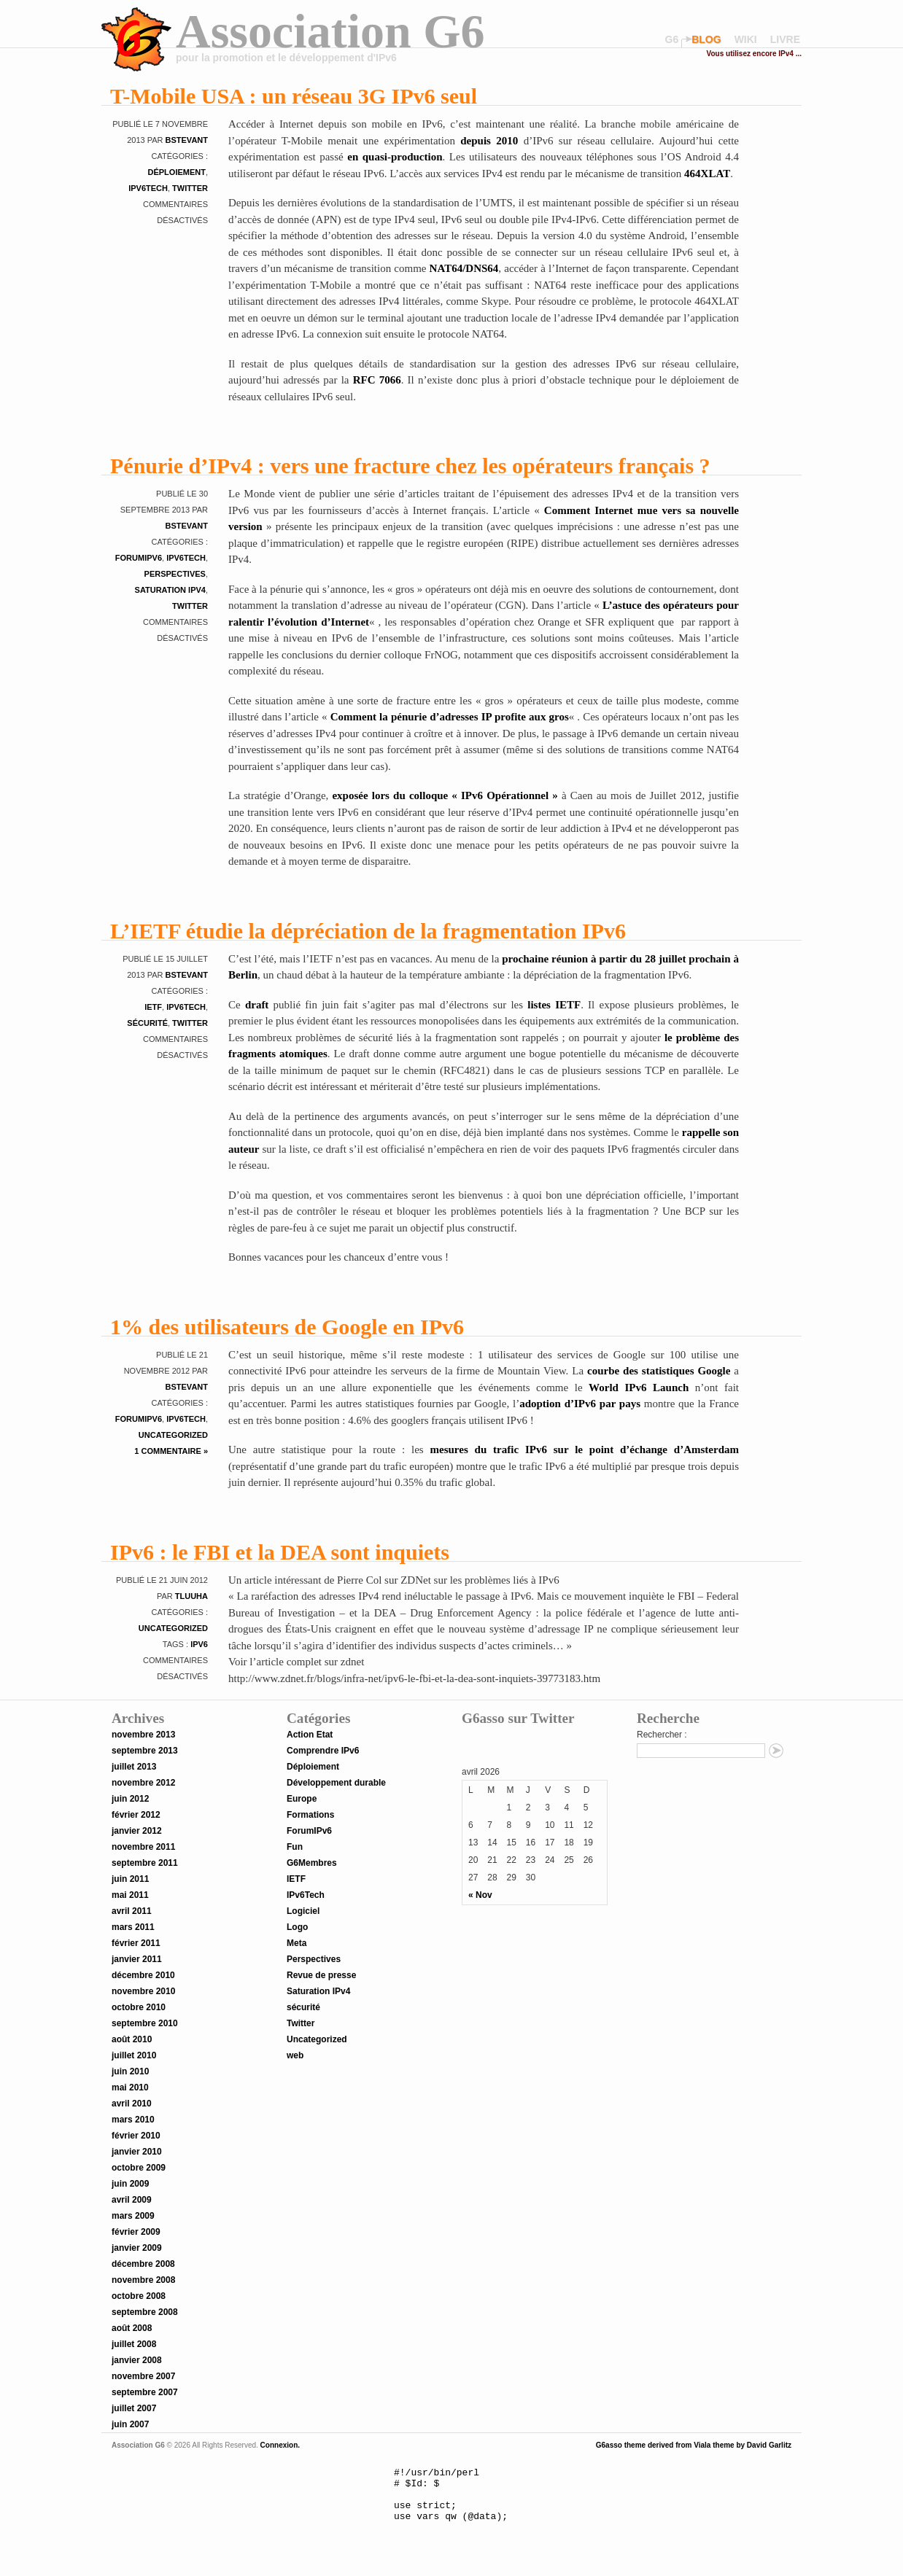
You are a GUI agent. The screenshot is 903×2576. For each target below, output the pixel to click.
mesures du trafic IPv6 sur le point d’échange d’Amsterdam (584, 1449)
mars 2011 (133, 1927)
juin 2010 (130, 2071)
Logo (297, 1927)
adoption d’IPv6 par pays (579, 1403)
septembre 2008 (145, 2312)
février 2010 (136, 2136)
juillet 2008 (134, 2344)
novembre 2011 (143, 1847)
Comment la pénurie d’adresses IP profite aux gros (449, 717)
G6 (672, 39)
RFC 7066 (377, 380)
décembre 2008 (143, 2264)
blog (706, 39)
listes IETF (554, 1005)
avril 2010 (132, 2103)
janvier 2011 (137, 1959)
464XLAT (707, 173)
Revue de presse (321, 1975)
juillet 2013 (134, 1767)
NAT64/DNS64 (464, 268)
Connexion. (279, 2445)
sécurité (147, 1023)
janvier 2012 (137, 1831)
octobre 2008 (139, 2296)
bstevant (187, 140)
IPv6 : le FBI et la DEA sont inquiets (279, 1552)
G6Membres (312, 1863)
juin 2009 (130, 2184)
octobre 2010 (139, 2007)
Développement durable (336, 1783)
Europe (302, 1799)
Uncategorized (173, 1435)
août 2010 (132, 2039)
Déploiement (176, 172)
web (295, 2055)
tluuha (191, 1596)
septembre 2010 (145, 2023)
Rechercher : (662, 1734)
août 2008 (132, 2328)
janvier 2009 (137, 2248)
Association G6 (330, 31)
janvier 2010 (137, 2152)
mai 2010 (130, 2087)
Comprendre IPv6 (323, 1751)
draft (257, 1005)
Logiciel (303, 1911)
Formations (310, 1815)
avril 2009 (132, 2200)
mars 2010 (133, 2119)
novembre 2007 (143, 2376)
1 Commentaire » (171, 1451)
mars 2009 (133, 2216)
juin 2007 (130, 2424)
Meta (296, 1943)
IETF (153, 1007)
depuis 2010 (489, 141)
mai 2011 (130, 1895)
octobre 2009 (139, 2168)
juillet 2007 (134, 2408)
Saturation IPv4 (170, 589)
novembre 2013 (143, 1734)
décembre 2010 (143, 1975)
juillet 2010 (134, 2055)
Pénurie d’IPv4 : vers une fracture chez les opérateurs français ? (410, 466)
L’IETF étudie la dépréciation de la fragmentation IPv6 (368, 931)
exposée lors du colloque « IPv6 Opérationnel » (444, 795)
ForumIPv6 (138, 557)
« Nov (480, 1895)
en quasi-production (394, 157)
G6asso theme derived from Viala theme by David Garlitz (693, 2445)
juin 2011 (130, 1879)
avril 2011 (132, 1911)
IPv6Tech (148, 188)
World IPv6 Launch (639, 1387)
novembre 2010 (143, 1991)
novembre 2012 (143, 1783)
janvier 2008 (137, 2360)
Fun (295, 1847)
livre (785, 39)
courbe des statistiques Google (657, 1371)
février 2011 (136, 1943)
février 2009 (136, 2232)
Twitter (190, 188)
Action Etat (310, 1734)
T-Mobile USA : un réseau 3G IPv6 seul (293, 96)
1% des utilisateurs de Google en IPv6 (287, 1327)
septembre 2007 (145, 2392)
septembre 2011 (145, 1863)
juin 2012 (130, 1799)
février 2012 (136, 1815)
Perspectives (175, 573)
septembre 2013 (145, 1751)
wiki (746, 39)
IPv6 (199, 1644)
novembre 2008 (143, 2280)
